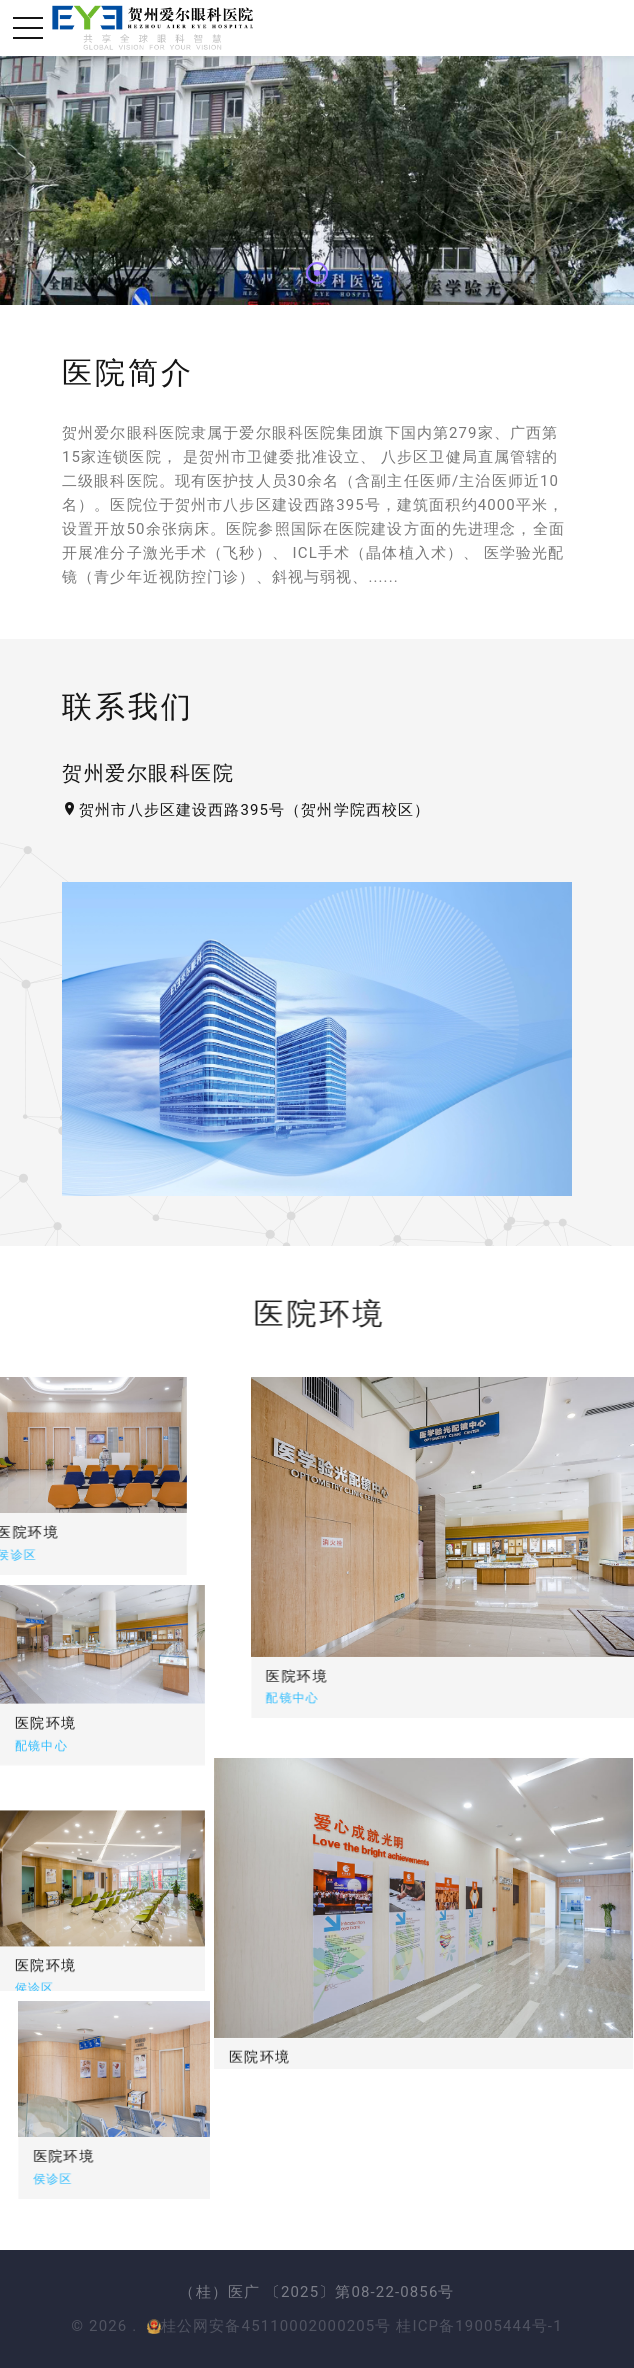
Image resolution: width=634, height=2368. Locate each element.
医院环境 (405, 1675)
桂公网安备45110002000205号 (269, 2326)
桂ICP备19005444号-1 (479, 2326)
